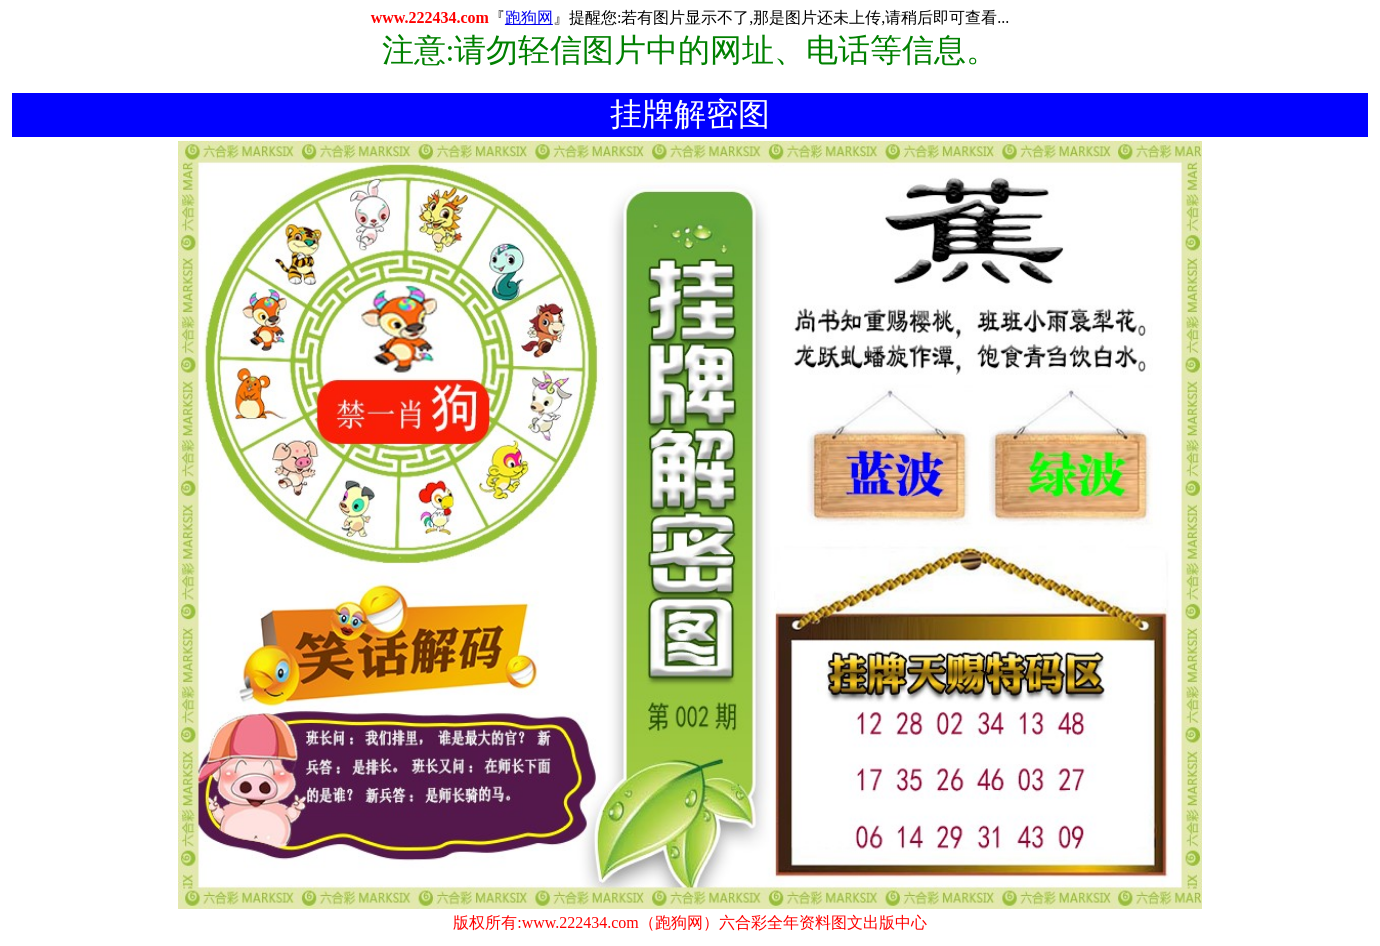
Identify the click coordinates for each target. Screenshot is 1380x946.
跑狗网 (529, 17)
